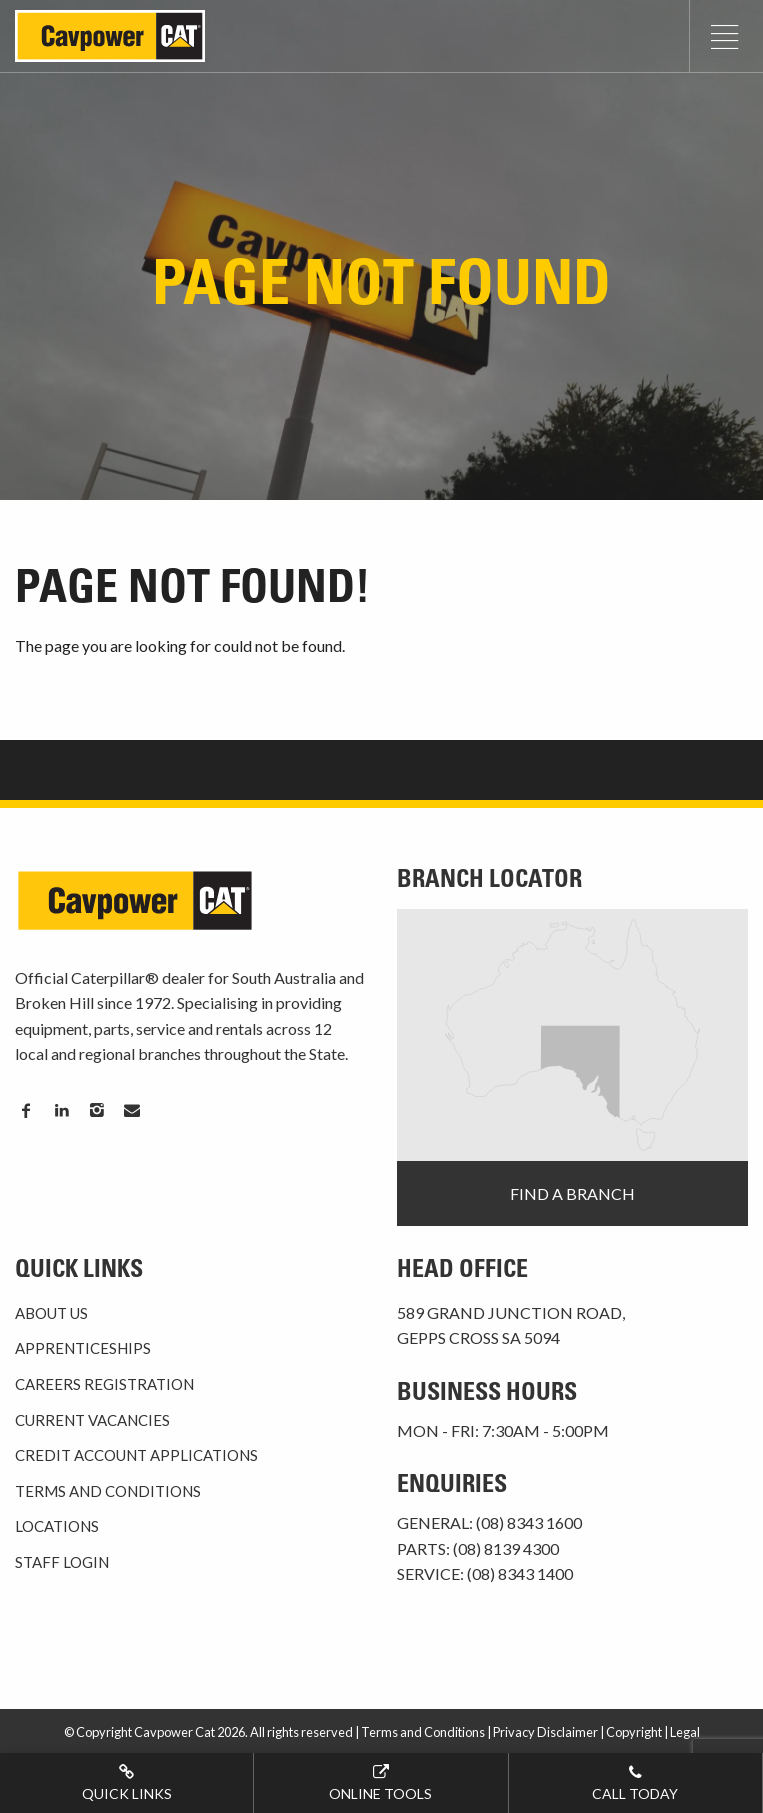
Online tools (380, 1781)
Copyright (634, 1732)
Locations (57, 1526)
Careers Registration (104, 1384)
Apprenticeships (83, 1348)
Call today (635, 1781)
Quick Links (126, 1781)
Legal (685, 1732)
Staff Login (62, 1562)
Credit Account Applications (136, 1455)
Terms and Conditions (108, 1491)
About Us (51, 1313)
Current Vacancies (92, 1420)
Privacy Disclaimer (545, 1732)
